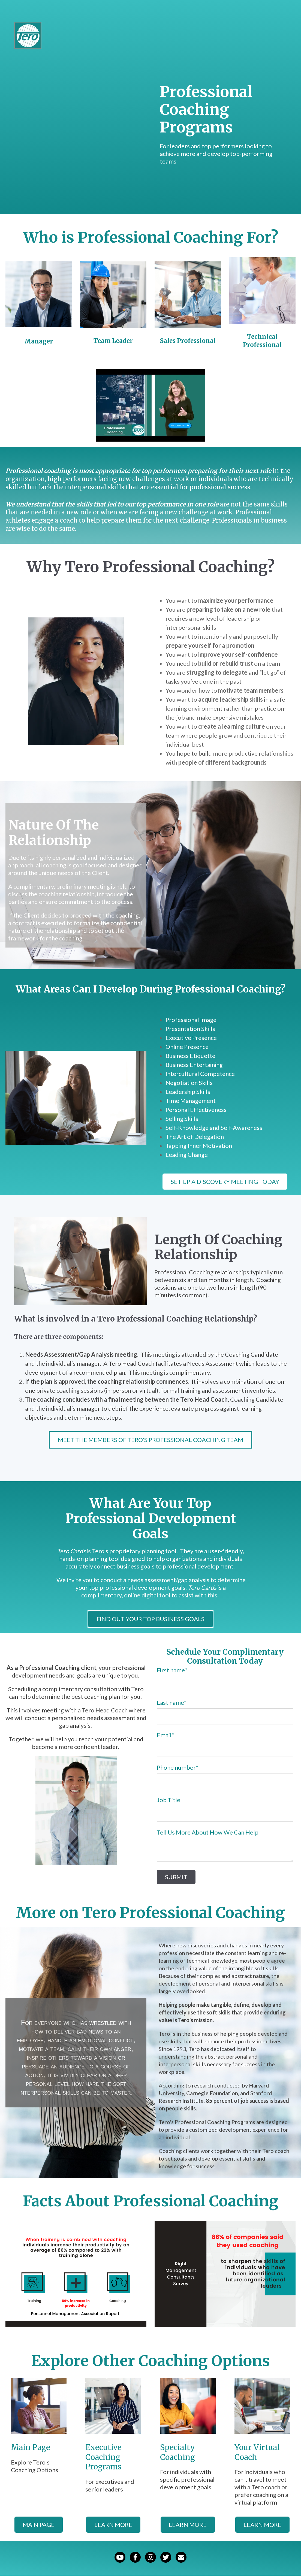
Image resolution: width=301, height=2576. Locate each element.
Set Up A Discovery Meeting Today (225, 1182)
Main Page (39, 2525)
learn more (113, 2525)
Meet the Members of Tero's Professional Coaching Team (150, 1440)
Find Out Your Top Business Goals (150, 1619)
